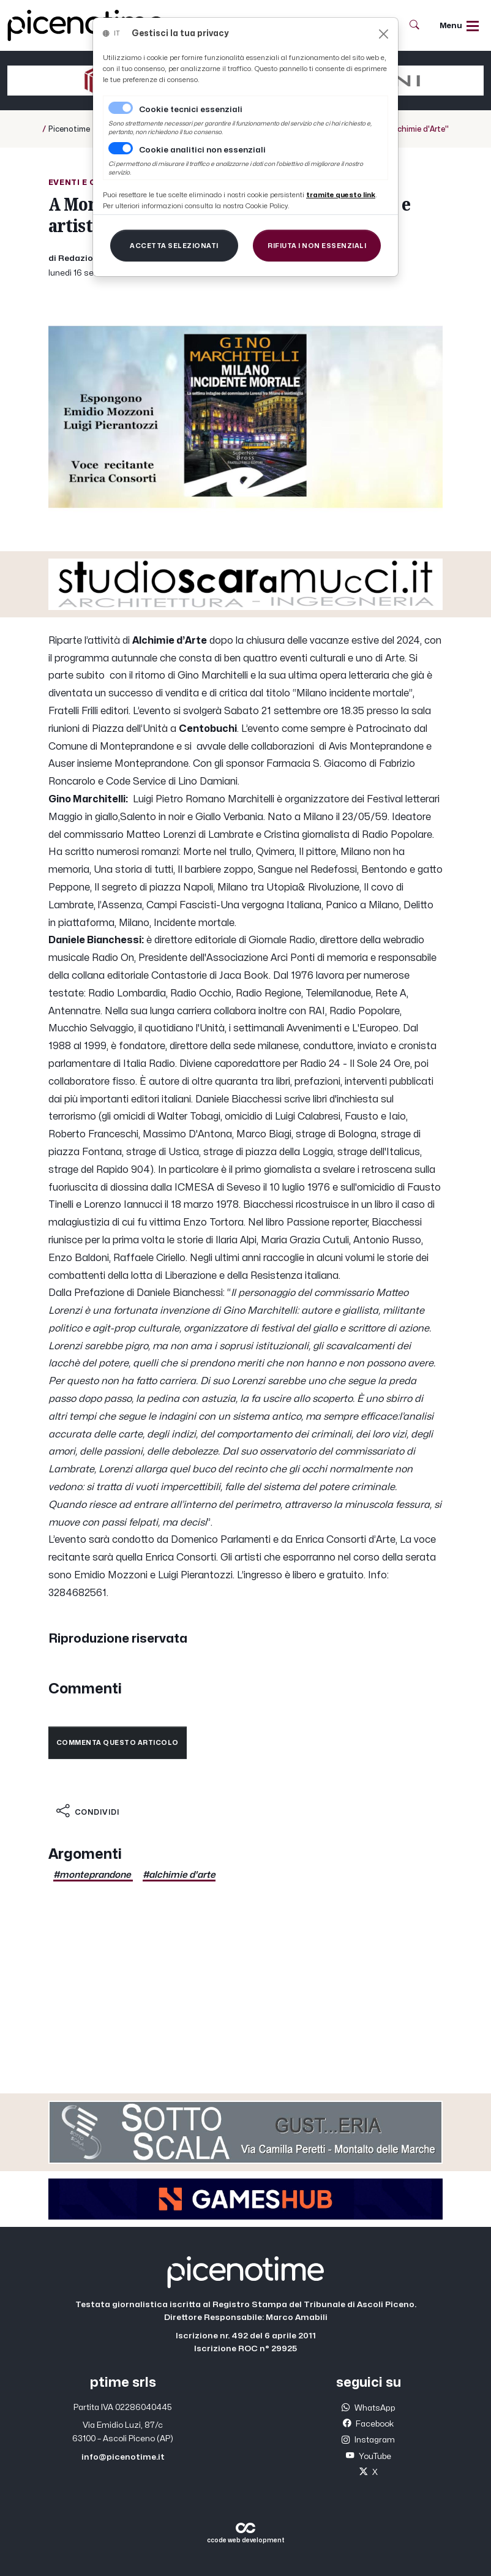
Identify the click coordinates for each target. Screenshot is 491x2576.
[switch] (120, 148)
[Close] (383, 33)
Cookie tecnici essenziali (190, 109)
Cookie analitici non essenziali (202, 150)
